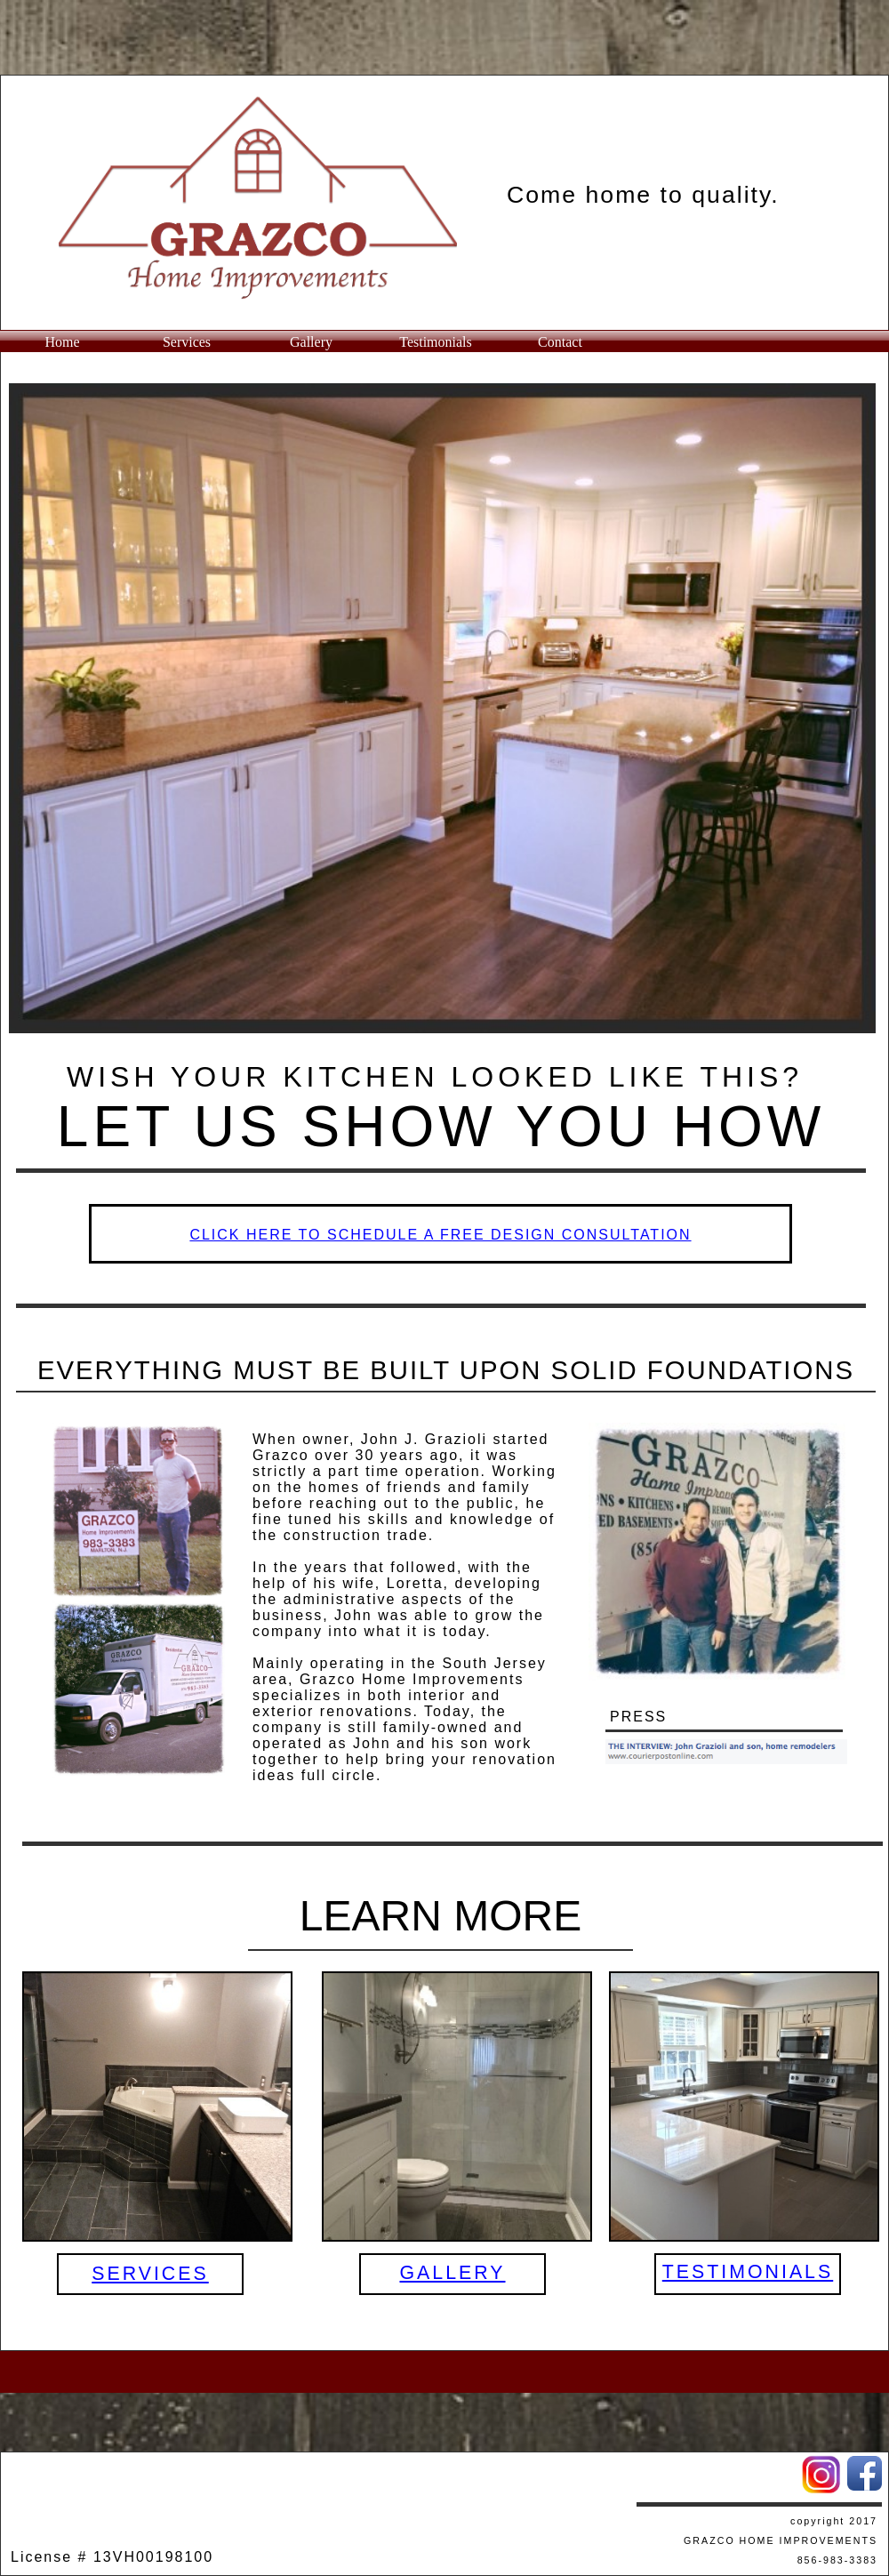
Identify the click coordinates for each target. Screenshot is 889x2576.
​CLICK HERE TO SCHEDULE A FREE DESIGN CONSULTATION (440, 1234)
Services (187, 341)
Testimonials (435, 341)
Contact (560, 341)
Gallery (311, 341)
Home (61, 341)
